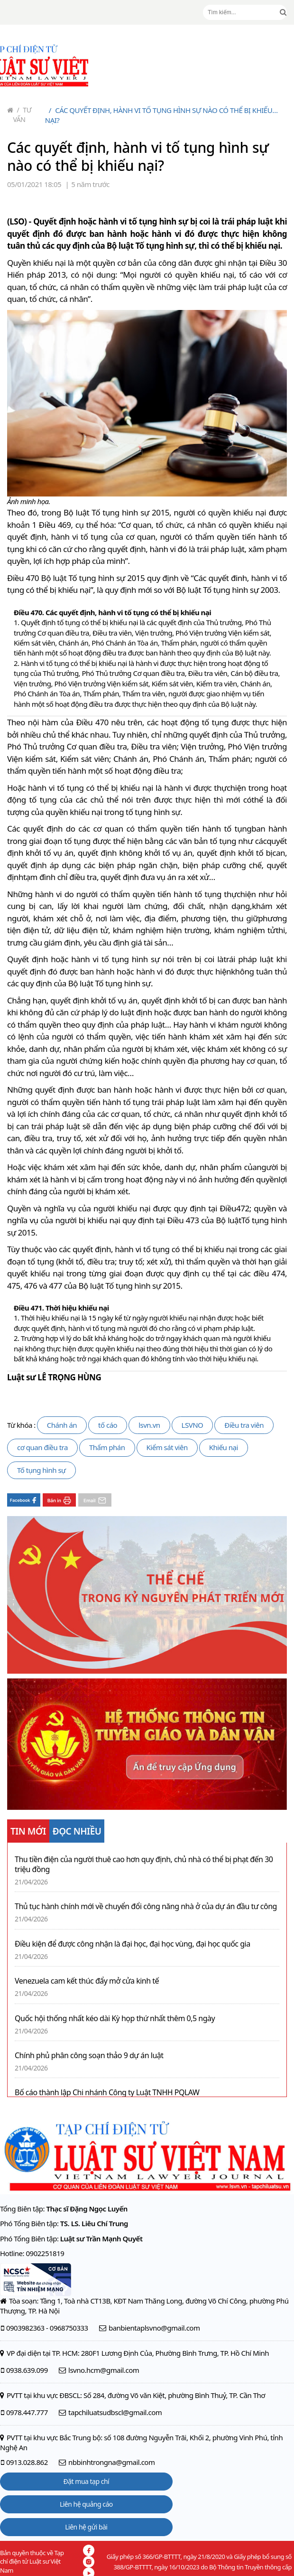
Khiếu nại (223, 1447)
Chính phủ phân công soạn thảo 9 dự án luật (89, 2056)
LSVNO (192, 1425)
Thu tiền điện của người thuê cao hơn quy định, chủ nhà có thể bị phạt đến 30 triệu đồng (144, 1864)
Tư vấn (22, 114)
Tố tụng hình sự (41, 1470)
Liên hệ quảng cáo (86, 2504)
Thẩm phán (107, 1447)
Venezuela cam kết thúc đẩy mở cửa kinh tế (87, 1981)
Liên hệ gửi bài (86, 2526)
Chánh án (62, 1425)
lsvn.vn (149, 1425)
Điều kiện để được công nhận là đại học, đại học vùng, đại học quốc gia (132, 1944)
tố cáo (107, 1425)
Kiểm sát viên (167, 1447)
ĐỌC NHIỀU (77, 1831)
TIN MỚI (28, 1831)
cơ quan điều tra (42, 1447)
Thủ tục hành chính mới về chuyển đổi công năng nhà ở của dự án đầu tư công (146, 1906)
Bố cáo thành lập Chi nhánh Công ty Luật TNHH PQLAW (107, 2093)
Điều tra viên (244, 1425)
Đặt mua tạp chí (87, 2481)
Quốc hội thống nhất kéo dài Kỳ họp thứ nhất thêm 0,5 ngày (115, 2018)
